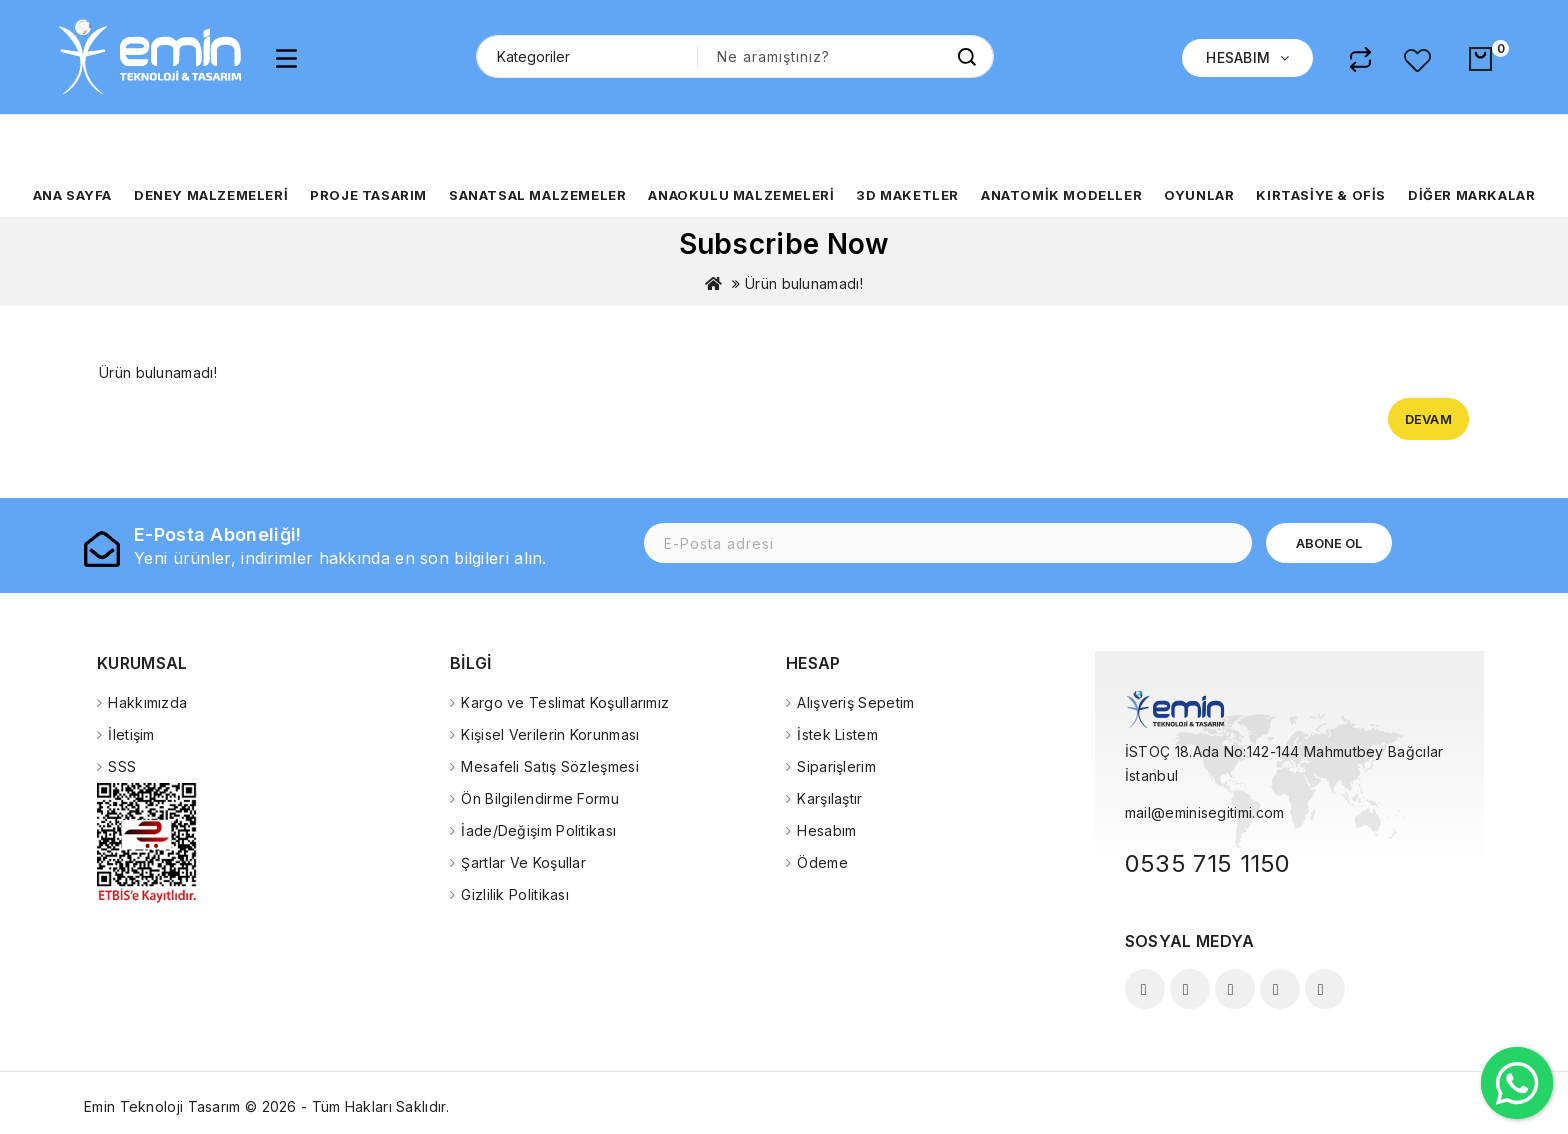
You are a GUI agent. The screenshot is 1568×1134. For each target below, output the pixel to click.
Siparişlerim (836, 766)
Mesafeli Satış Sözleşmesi (550, 766)
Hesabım (826, 830)
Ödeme (822, 862)
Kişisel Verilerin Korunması (550, 734)
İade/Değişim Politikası (538, 830)
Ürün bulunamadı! (804, 283)
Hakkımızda (147, 702)
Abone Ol (1329, 543)
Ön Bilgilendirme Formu (540, 798)
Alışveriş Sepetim (855, 702)
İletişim (131, 734)
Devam (1429, 419)
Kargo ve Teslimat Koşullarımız (565, 702)
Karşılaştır (829, 798)
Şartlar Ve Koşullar (523, 862)
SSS (122, 766)
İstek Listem (837, 734)
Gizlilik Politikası (515, 894)
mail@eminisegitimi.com (1205, 812)
